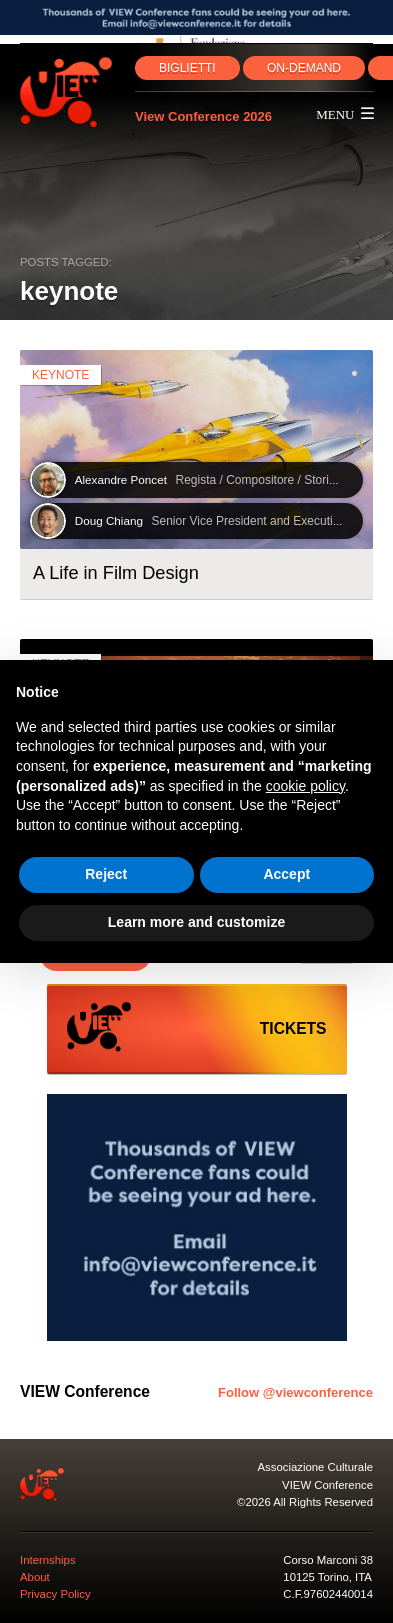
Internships (48, 1560)
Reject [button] (106, 874)
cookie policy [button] (305, 786)
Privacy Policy (55, 1594)
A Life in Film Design (116, 573)
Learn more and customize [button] (196, 922)
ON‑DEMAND (304, 68)
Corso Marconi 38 (328, 1560)
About (35, 1577)
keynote (60, 375)
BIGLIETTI (187, 68)
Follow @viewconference (295, 1392)
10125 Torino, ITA (327, 1577)
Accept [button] (286, 874)
